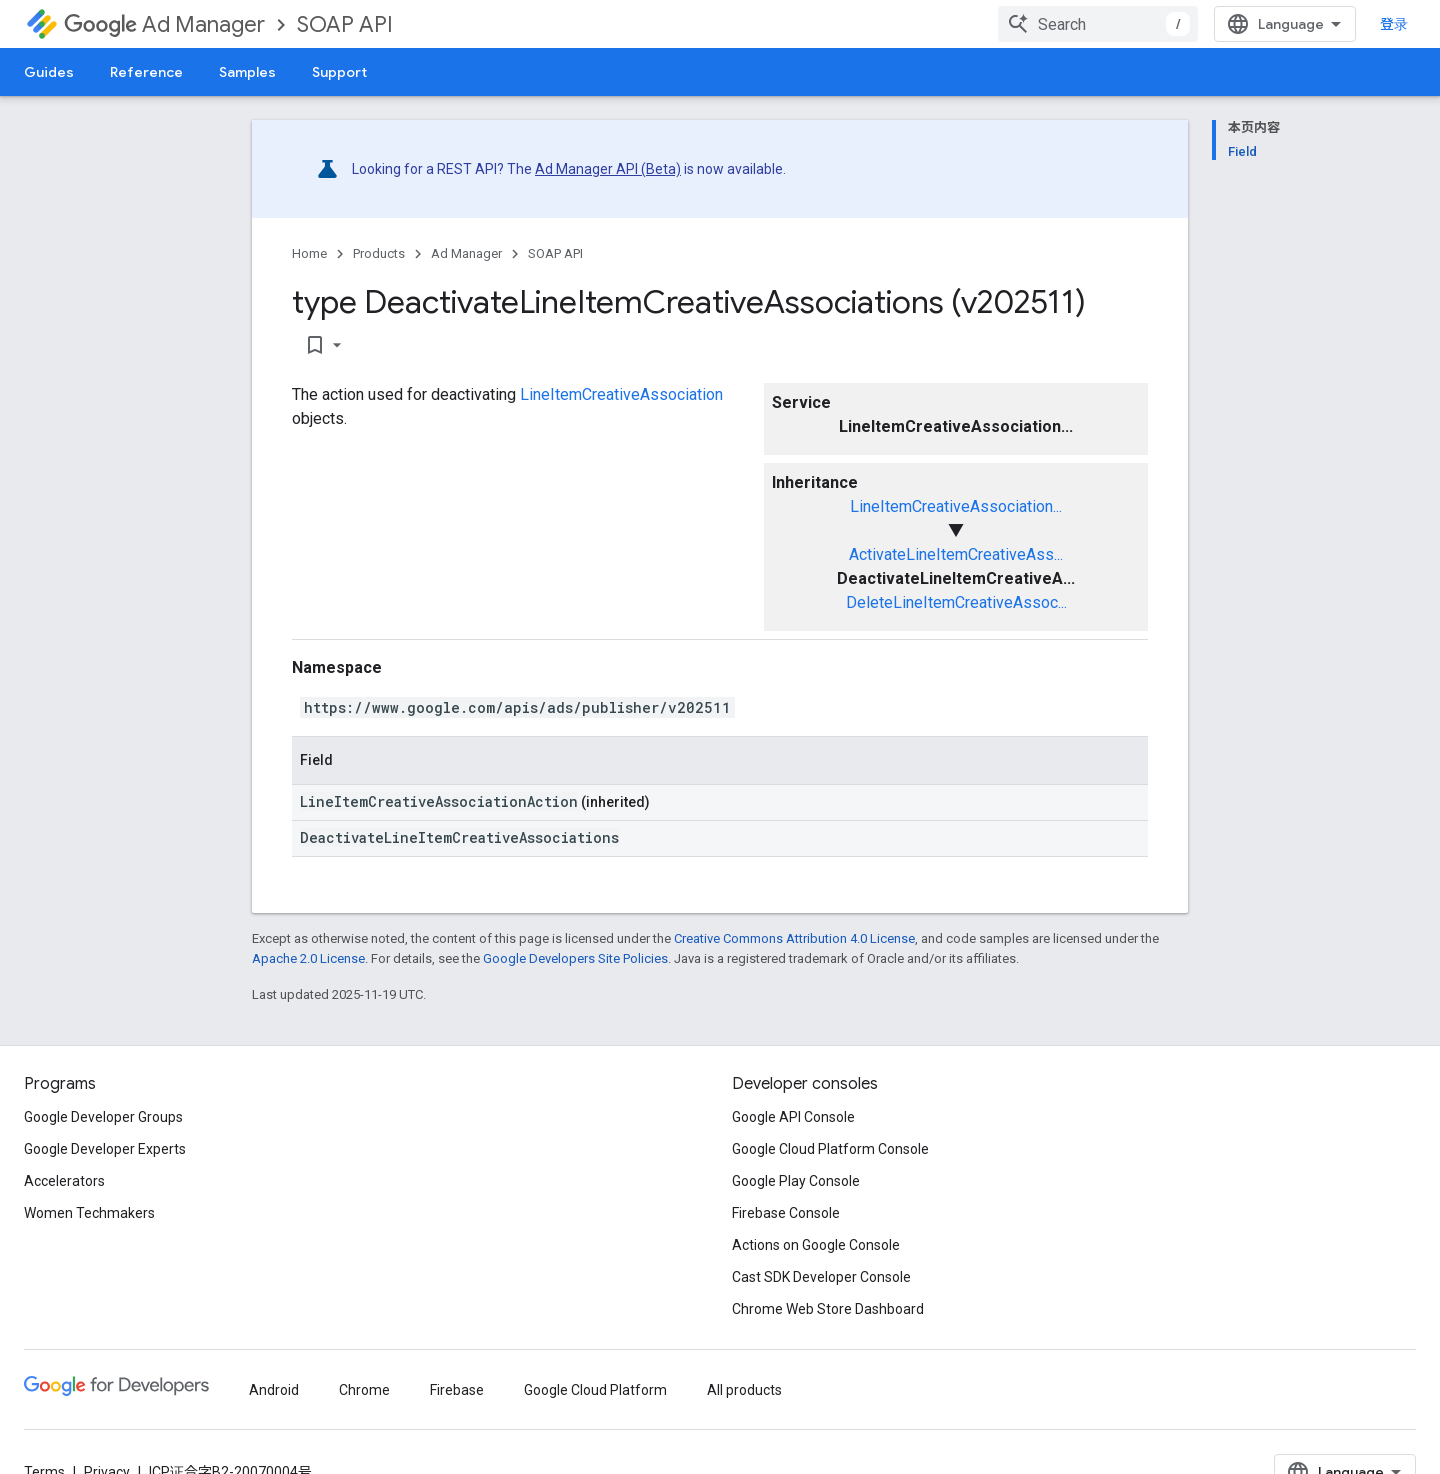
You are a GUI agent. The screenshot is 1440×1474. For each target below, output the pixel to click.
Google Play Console (796, 1181)
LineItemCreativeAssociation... (956, 506)
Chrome (364, 1390)
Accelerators (64, 1181)
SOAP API (345, 24)
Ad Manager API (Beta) (608, 169)
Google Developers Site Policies (575, 958)
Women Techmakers (89, 1213)
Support (339, 72)
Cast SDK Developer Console (821, 1277)
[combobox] (1098, 24)
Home (309, 253)
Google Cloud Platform (595, 1390)
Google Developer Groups (103, 1117)
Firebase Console (786, 1213)
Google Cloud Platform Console (830, 1149)
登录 (1394, 24)
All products (744, 1390)
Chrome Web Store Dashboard (828, 1309)
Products (379, 253)
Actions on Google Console (816, 1245)
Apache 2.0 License (308, 958)
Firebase (457, 1390)
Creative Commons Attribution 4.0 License (794, 938)
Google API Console (793, 1117)
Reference (146, 72)
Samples (247, 72)
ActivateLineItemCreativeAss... (956, 554)
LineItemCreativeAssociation (621, 394)
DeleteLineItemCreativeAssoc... (956, 602)
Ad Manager (164, 24)
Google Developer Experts (105, 1149)
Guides (49, 72)
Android (274, 1390)
